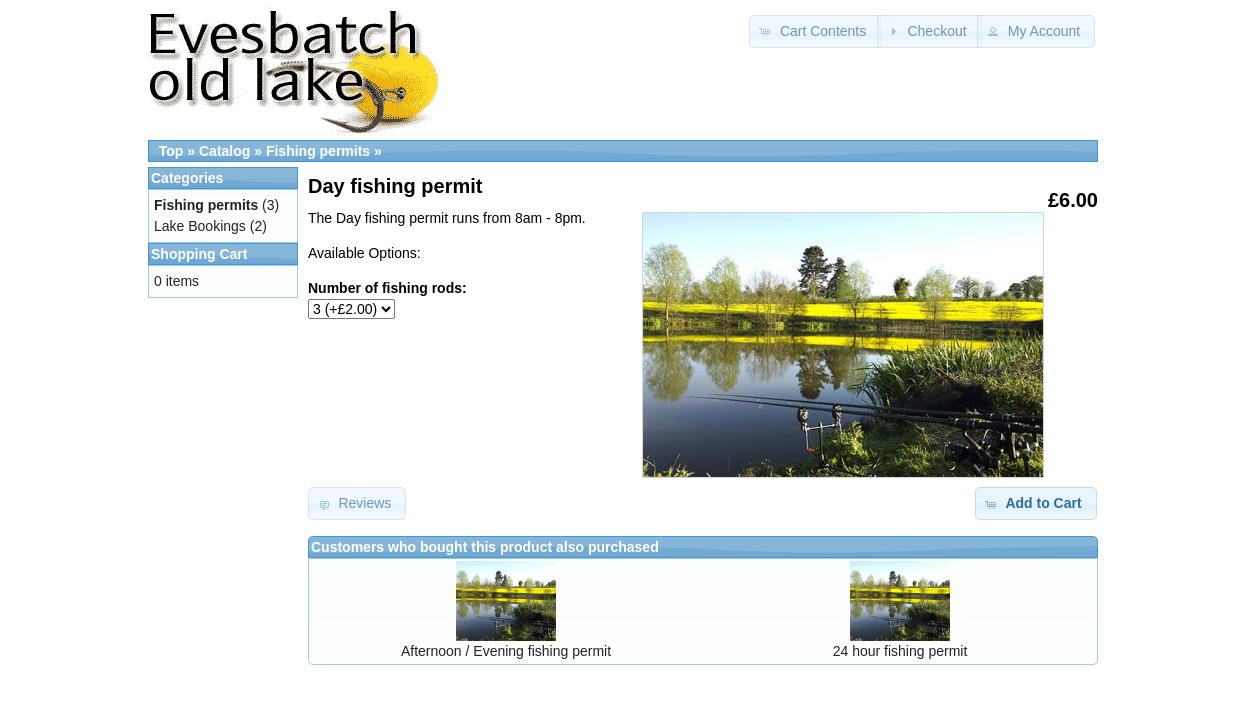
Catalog (224, 151)
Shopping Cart (199, 254)
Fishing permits (318, 151)
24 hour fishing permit (900, 651)
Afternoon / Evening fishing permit (506, 651)
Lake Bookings (200, 226)
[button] (815, 31)
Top (171, 151)
